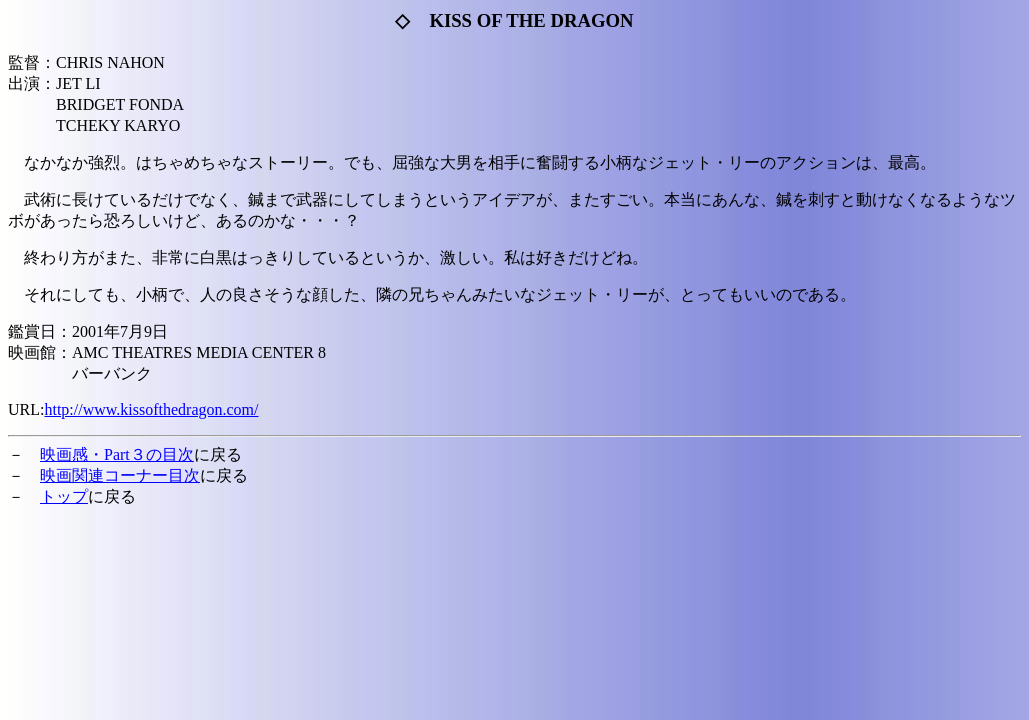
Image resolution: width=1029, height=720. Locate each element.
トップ (64, 496)
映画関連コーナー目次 (120, 475)
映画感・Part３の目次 (117, 454)
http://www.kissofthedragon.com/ (151, 409)
